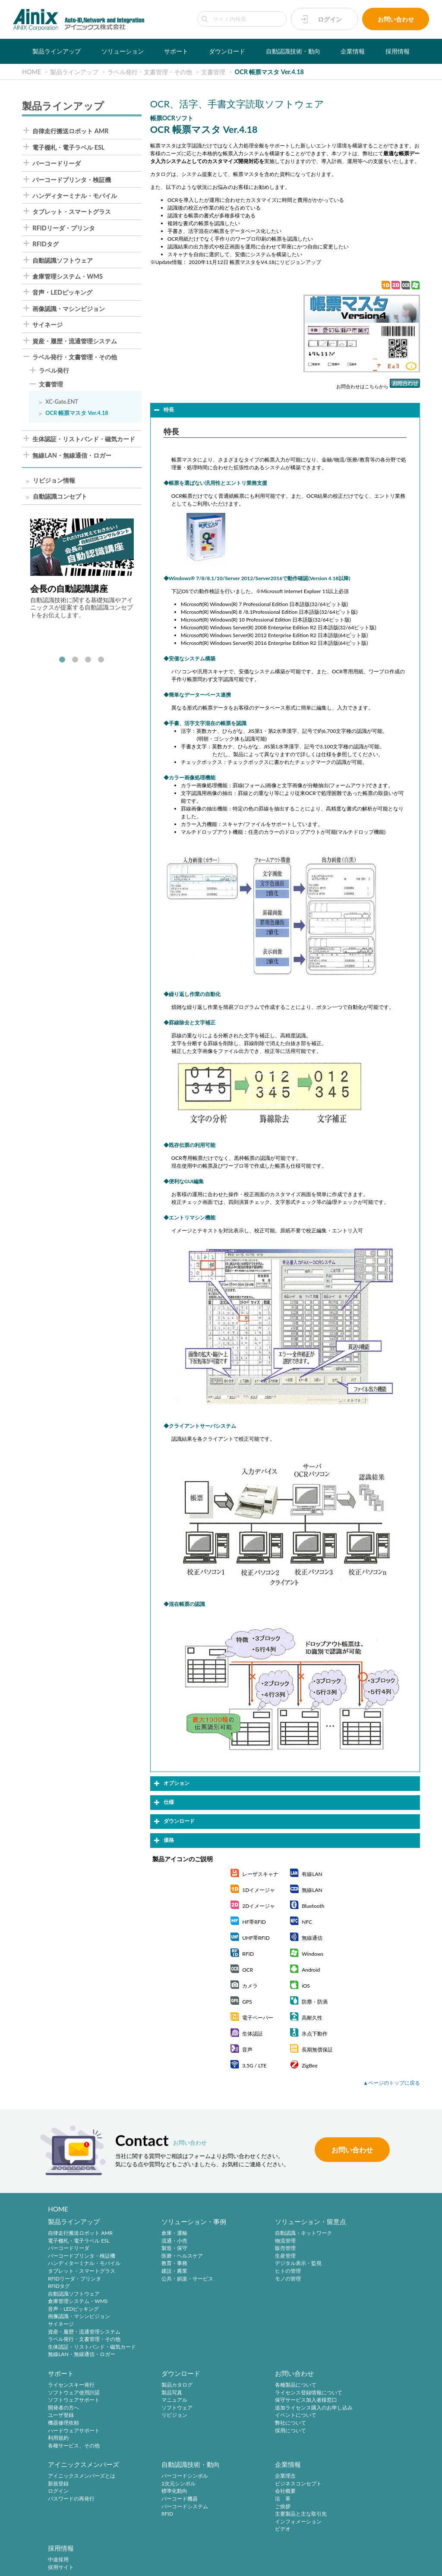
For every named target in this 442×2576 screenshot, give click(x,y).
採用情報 (397, 51)
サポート (176, 51)
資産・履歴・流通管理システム (74, 341)
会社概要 (58, 2478)
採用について (155, 2431)
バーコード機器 (343, 2409)
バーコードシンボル (348, 2386)
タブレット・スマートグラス (71, 212)
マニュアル (61, 2401)
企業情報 (353, 51)
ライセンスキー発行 (348, 2233)
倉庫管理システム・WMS (67, 276)
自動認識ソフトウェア (62, 261)
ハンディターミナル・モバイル (74, 196)
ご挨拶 (55, 2494)
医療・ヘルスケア (161, 2256)
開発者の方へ (341, 2256)
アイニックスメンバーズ (268, 2375)
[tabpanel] (82, 569)
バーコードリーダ (56, 163)
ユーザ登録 (338, 2264)
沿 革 (55, 2486)
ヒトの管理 (246, 2271)
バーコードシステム (348, 2416)
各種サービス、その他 (351, 2294)
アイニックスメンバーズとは (266, 2386)
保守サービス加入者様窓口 (171, 2401)
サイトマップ (339, 2551)
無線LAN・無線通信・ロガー (71, 455)
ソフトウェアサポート (351, 2249)
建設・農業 (153, 2271)
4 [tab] (101, 660)
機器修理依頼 (341, 2271)
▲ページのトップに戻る (391, 2083)
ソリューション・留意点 (268, 2222)
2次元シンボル (342, 2394)
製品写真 (58, 2394)
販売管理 (243, 2249)
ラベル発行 (54, 371)
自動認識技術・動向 (293, 51)
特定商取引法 (205, 2551)
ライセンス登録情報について (174, 2394)
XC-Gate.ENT (61, 402)
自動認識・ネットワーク (261, 2233)
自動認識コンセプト (60, 497)
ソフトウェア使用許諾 (351, 2241)
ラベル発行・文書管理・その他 (74, 357)
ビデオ (55, 2516)
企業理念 (58, 2463)
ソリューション (122, 51)
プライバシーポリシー (158, 2551)
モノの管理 (246, 2279)
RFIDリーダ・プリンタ (63, 228)
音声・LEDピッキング (62, 292)
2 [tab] (75, 660)
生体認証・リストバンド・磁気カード (83, 439)
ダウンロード (227, 51)
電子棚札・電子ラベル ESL (68, 148)
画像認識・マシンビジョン (68, 309)
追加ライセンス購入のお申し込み (179, 2409)
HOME (58, 2209)
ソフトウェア (63, 2409)
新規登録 (243, 2394)
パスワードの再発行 (256, 2409)
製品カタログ (63, 2386)
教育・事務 (153, 2264)
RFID (331, 2424)
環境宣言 (237, 2551)
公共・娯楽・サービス (166, 2279)
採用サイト (153, 2471)
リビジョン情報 (54, 481)
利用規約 (335, 2287)
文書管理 (51, 385)
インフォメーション (71, 2509)
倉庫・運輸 (153, 2233)
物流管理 (243, 2241)
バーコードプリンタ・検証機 (71, 180)
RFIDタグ (45, 244)
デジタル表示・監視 (256, 2264)
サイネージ (47, 325)
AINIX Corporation (218, 2564)
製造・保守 (153, 2249)
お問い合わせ (396, 19)
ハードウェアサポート (351, 2279)
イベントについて (161, 2416)
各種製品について (161, 2386)
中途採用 (150, 2463)
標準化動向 (338, 2401)
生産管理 (243, 2256)
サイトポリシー (109, 2551)
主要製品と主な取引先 (74, 2501)
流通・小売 (153, 2241)
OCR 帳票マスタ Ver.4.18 (76, 413)
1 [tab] (62, 660)
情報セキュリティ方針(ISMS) (286, 2551)
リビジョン (61, 2416)
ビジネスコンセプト (71, 2471)
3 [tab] (88, 660)
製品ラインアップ (56, 51)
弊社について (155, 2424)
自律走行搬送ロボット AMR (70, 131)
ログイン (330, 19)
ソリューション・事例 (172, 2222)
